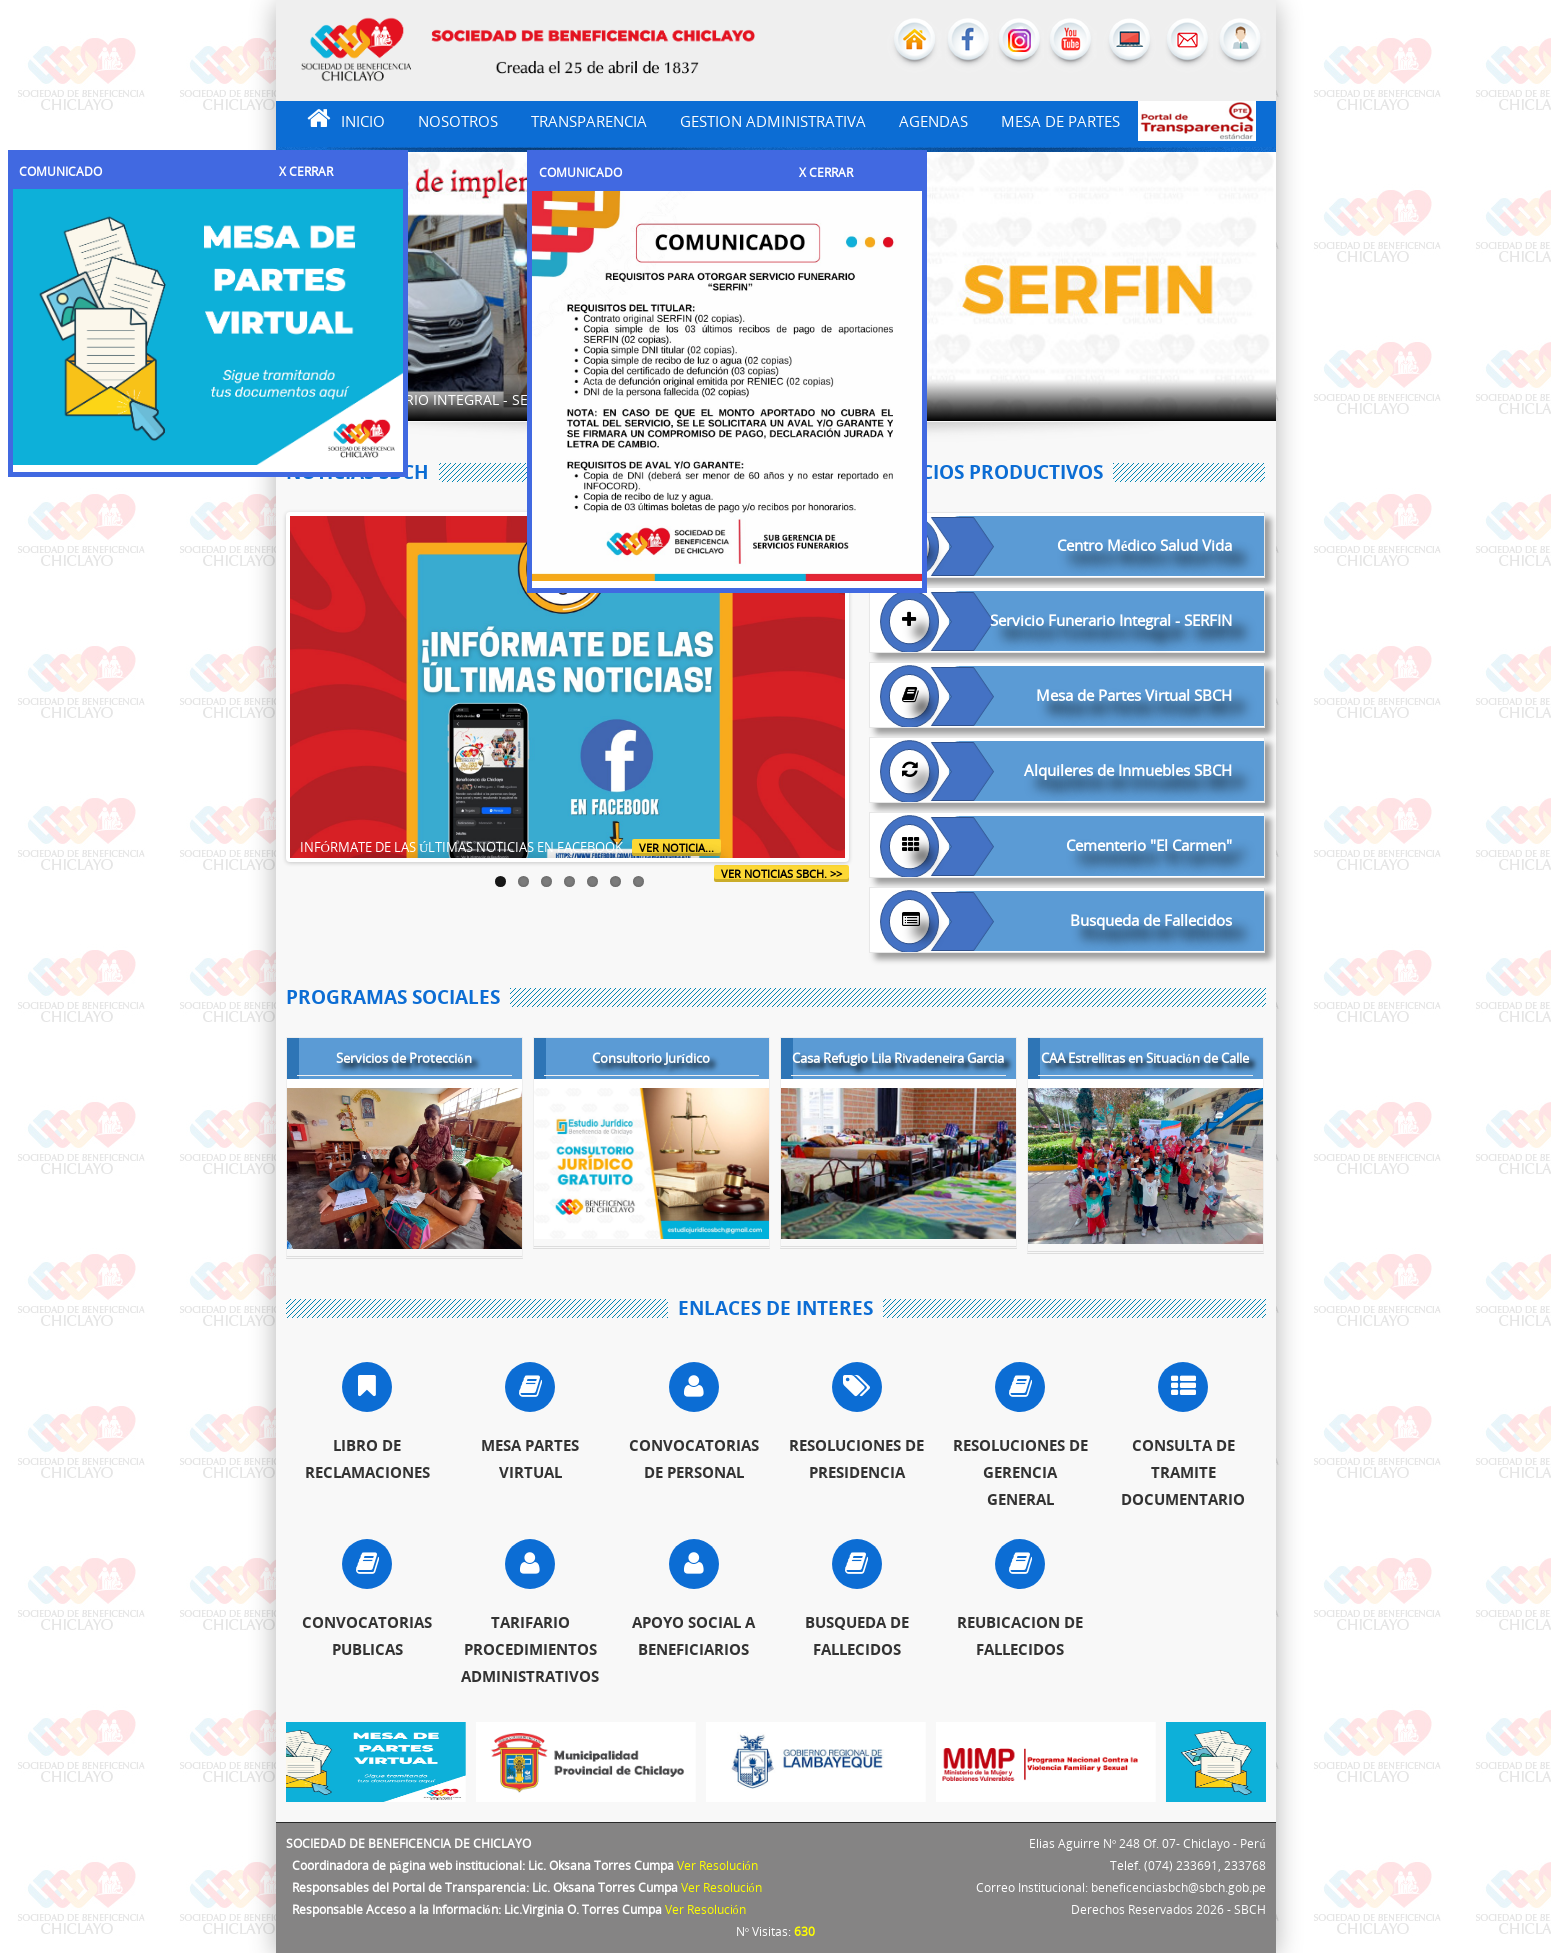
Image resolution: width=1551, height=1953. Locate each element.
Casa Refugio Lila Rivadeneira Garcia (898, 1059)
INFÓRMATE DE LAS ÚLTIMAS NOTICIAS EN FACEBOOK (466, 847)
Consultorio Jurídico (651, 1059)
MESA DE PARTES (1060, 121)
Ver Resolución (717, 1865)
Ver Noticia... (676, 847)
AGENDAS (933, 121)
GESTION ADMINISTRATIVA (773, 121)
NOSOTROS (458, 121)
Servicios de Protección (404, 1059)
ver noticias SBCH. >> (781, 873)
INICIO (335, 118)
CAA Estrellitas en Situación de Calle (1145, 1059)
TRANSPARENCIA (589, 121)
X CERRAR (306, 171)
